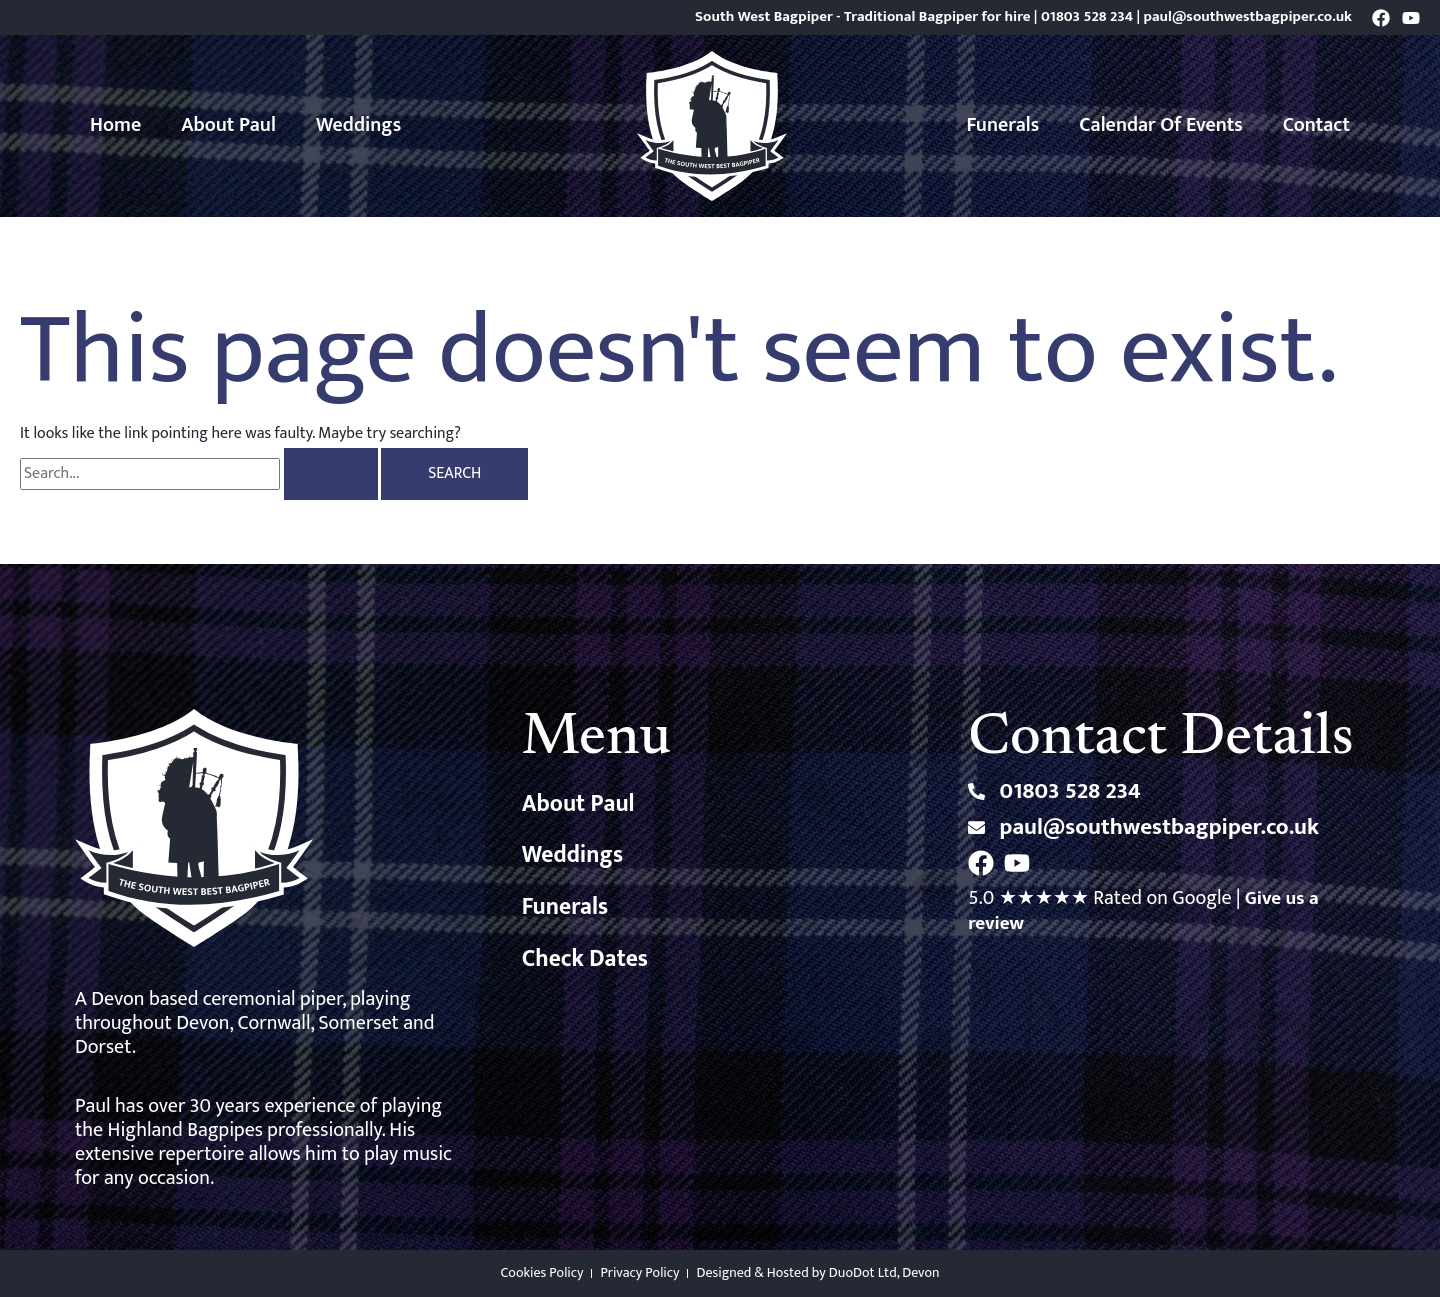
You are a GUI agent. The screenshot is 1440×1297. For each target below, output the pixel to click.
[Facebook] (1381, 18)
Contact (1316, 125)
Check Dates (586, 962)
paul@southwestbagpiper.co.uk (1248, 16)
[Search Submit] (331, 474)
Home (115, 125)
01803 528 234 (1087, 16)
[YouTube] (1411, 18)
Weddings (358, 125)
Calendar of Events (1161, 125)
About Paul (228, 125)
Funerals (1003, 125)
